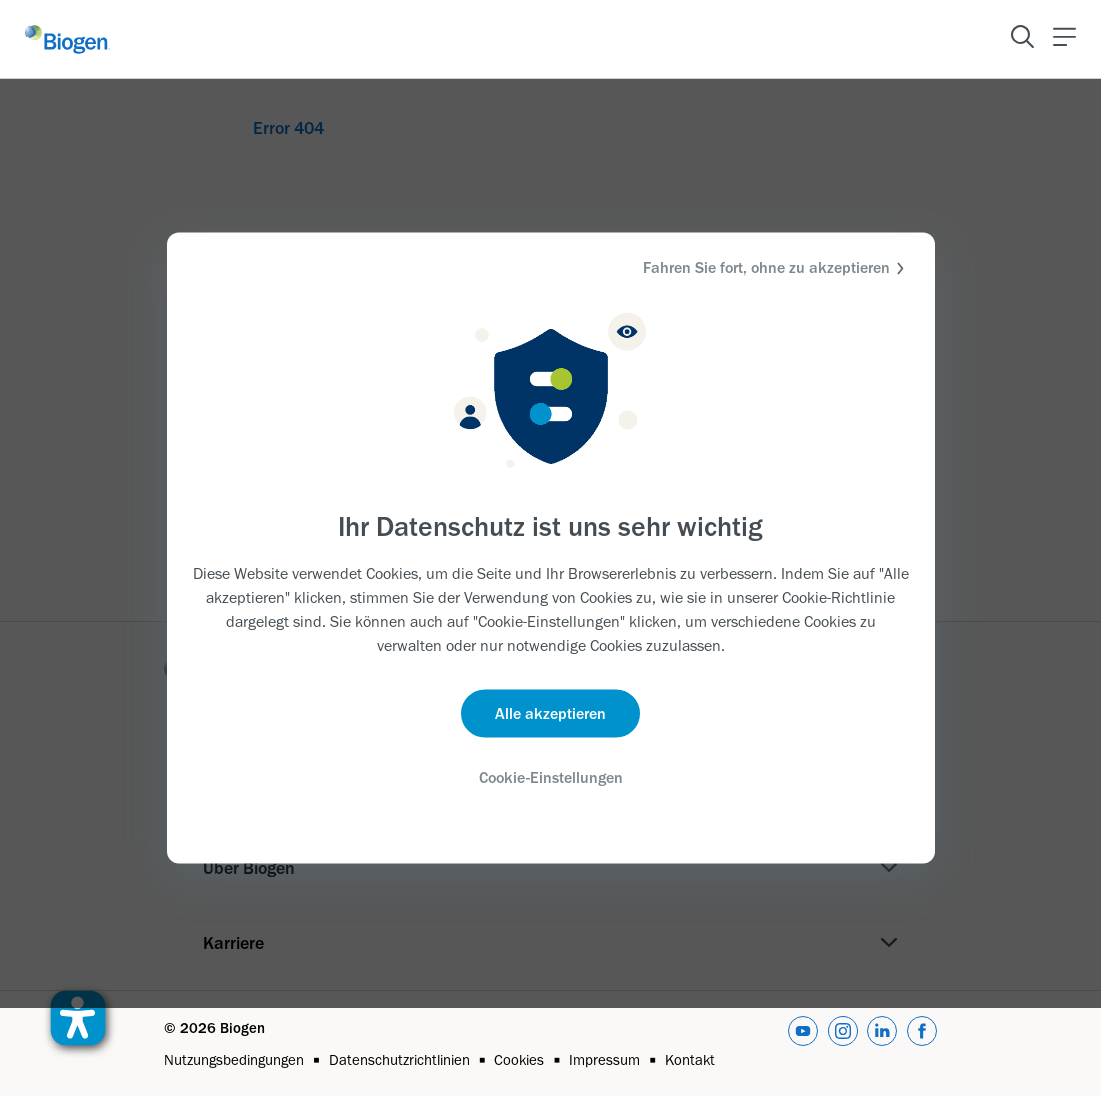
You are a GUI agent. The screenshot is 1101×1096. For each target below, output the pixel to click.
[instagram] (843, 1044)
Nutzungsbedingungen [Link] (234, 1060)
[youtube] (803, 1044)
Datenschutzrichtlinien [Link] (399, 1060)
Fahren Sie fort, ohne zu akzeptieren (776, 268)
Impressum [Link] (604, 1060)
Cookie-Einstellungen (551, 776)
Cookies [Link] (519, 1060)
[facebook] (922, 1044)
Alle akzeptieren (550, 712)
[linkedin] (882, 1044)
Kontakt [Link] (690, 1060)
